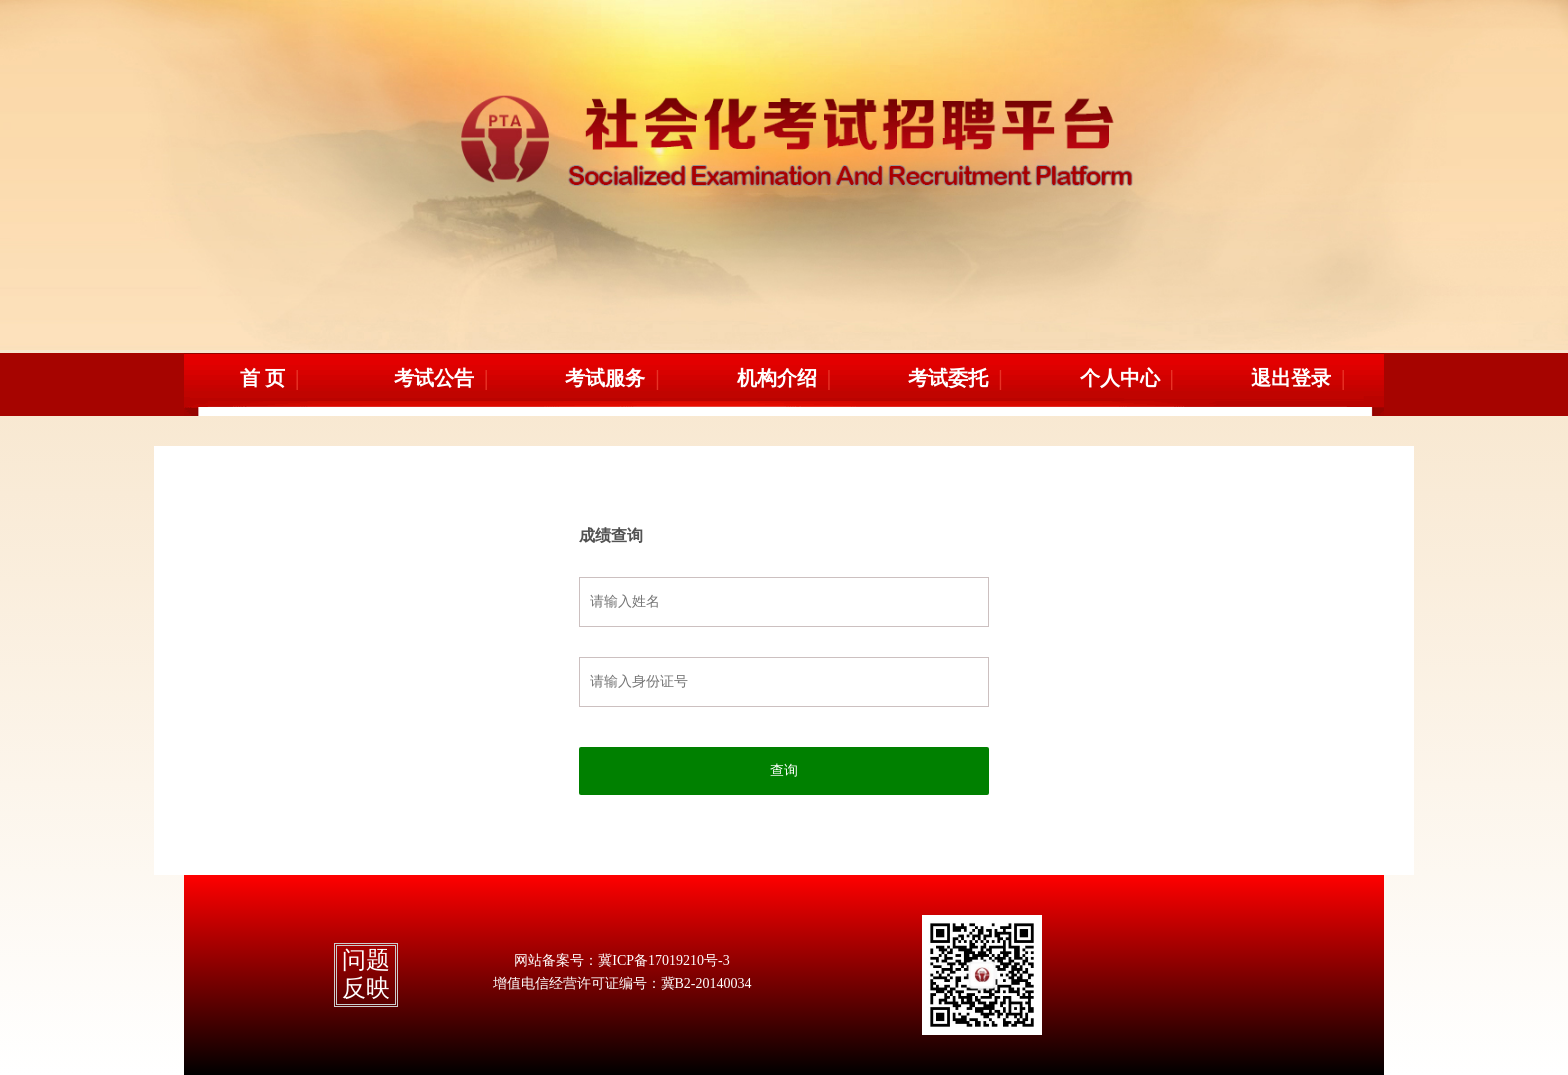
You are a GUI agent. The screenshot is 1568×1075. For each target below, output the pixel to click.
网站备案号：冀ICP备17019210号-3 (621, 960)
